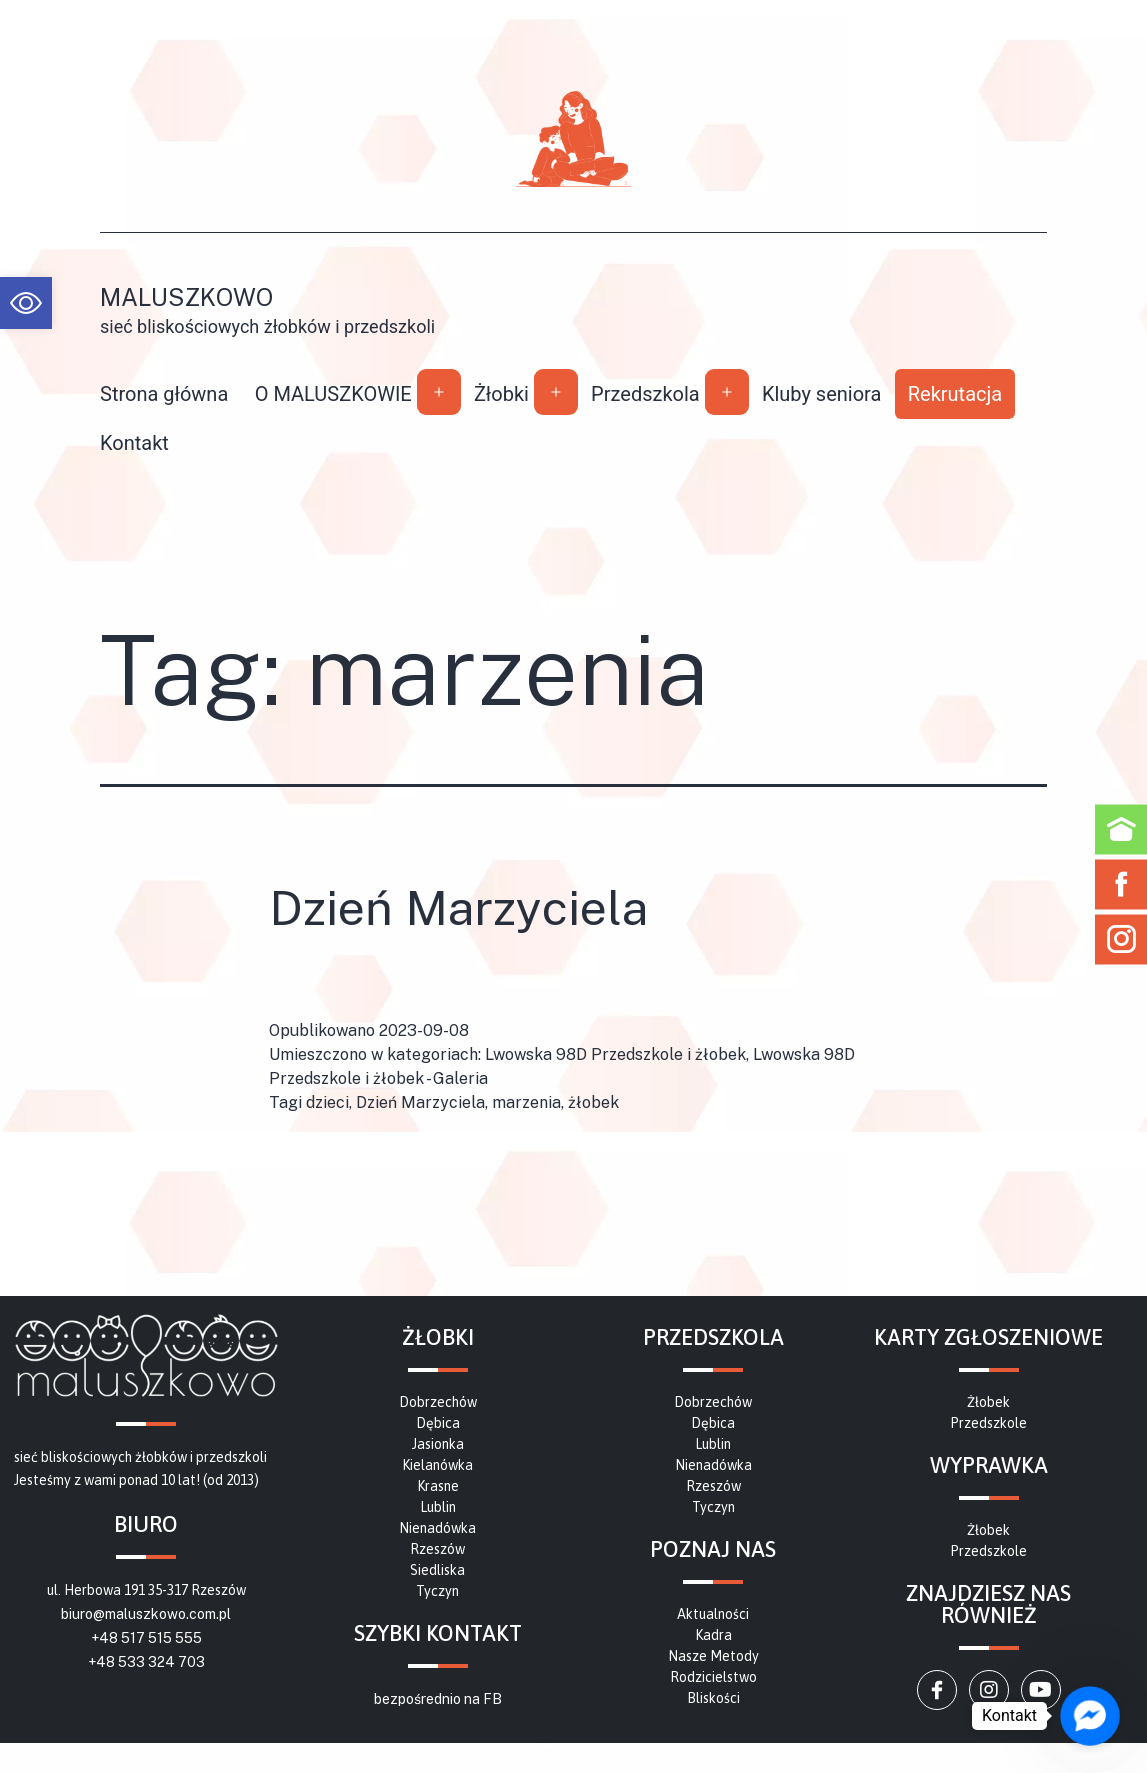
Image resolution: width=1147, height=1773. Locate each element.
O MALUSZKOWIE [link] (333, 394)
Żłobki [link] (501, 394)
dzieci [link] (327, 1102)
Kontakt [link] (134, 443)
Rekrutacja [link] (955, 394)
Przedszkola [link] (645, 394)
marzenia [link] (526, 1102)
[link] (26, 303)
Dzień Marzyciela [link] (458, 907)
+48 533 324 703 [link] (146, 1662)
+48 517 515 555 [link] (146, 1638)
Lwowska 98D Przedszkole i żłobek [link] (615, 1054)
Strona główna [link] (164, 394)
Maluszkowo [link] (186, 297)
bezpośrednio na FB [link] (438, 1699)
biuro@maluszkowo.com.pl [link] (146, 1614)
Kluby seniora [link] (822, 394)
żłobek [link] (593, 1102)
